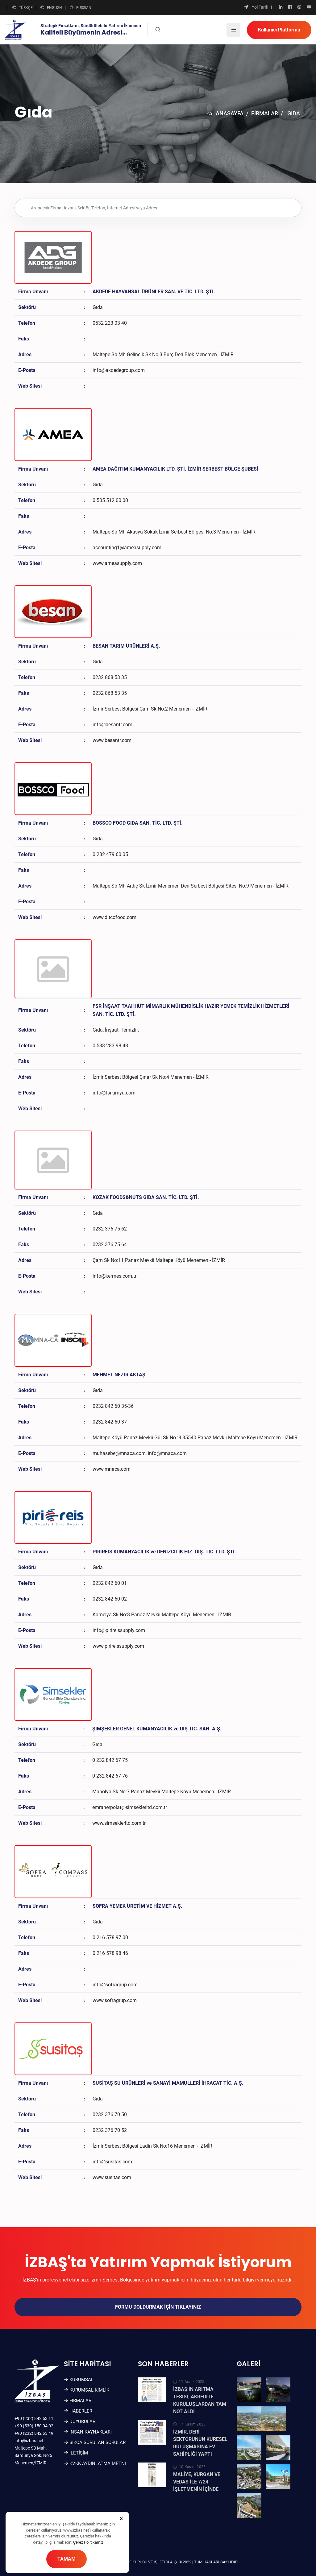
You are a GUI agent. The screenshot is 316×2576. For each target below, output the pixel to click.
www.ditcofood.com (114, 917)
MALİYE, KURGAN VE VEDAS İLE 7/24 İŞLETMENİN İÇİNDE (196, 2481)
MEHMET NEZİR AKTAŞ (119, 1375)
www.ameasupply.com (117, 563)
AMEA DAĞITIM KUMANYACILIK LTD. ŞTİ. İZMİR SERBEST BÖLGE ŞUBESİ (175, 469)
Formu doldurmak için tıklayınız (158, 2307)
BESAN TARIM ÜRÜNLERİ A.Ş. (126, 646)
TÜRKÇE (22, 7)
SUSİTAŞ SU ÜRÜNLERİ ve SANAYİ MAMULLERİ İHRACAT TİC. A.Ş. (168, 2083)
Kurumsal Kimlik (89, 2390)
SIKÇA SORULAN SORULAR (97, 2442)
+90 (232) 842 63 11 (34, 2418)
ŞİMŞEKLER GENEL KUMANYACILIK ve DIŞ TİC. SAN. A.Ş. (157, 1729)
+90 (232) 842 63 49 (34, 2433)
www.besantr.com (112, 740)
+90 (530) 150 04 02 (34, 2425)
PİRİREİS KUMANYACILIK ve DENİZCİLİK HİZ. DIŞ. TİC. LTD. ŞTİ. (164, 1552)
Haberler (80, 2411)
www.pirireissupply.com (118, 1646)
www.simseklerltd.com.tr (119, 1823)
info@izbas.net (29, 2440)
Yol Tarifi (256, 7)
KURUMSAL (81, 2379)
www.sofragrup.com (115, 2000)
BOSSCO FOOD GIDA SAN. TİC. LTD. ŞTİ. (138, 823)
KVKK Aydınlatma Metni (97, 2463)
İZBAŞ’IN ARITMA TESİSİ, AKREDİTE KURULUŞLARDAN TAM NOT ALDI (199, 2400)
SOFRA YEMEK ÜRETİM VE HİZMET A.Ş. (137, 1906)
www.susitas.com (112, 2177)
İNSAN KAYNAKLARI (90, 2432)
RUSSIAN (80, 7)
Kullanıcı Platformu (279, 30)
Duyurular (82, 2421)
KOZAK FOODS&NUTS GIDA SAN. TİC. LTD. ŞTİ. (146, 1197)
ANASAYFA (225, 113)
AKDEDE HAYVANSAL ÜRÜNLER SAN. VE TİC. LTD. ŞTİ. (154, 292)
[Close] (121, 2518)
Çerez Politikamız (88, 2542)
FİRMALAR (264, 113)
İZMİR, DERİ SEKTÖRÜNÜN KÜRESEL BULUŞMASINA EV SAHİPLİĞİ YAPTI (200, 2443)
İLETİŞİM (78, 2453)
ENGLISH (51, 7)
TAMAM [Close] (66, 2559)
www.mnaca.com (112, 1469)
